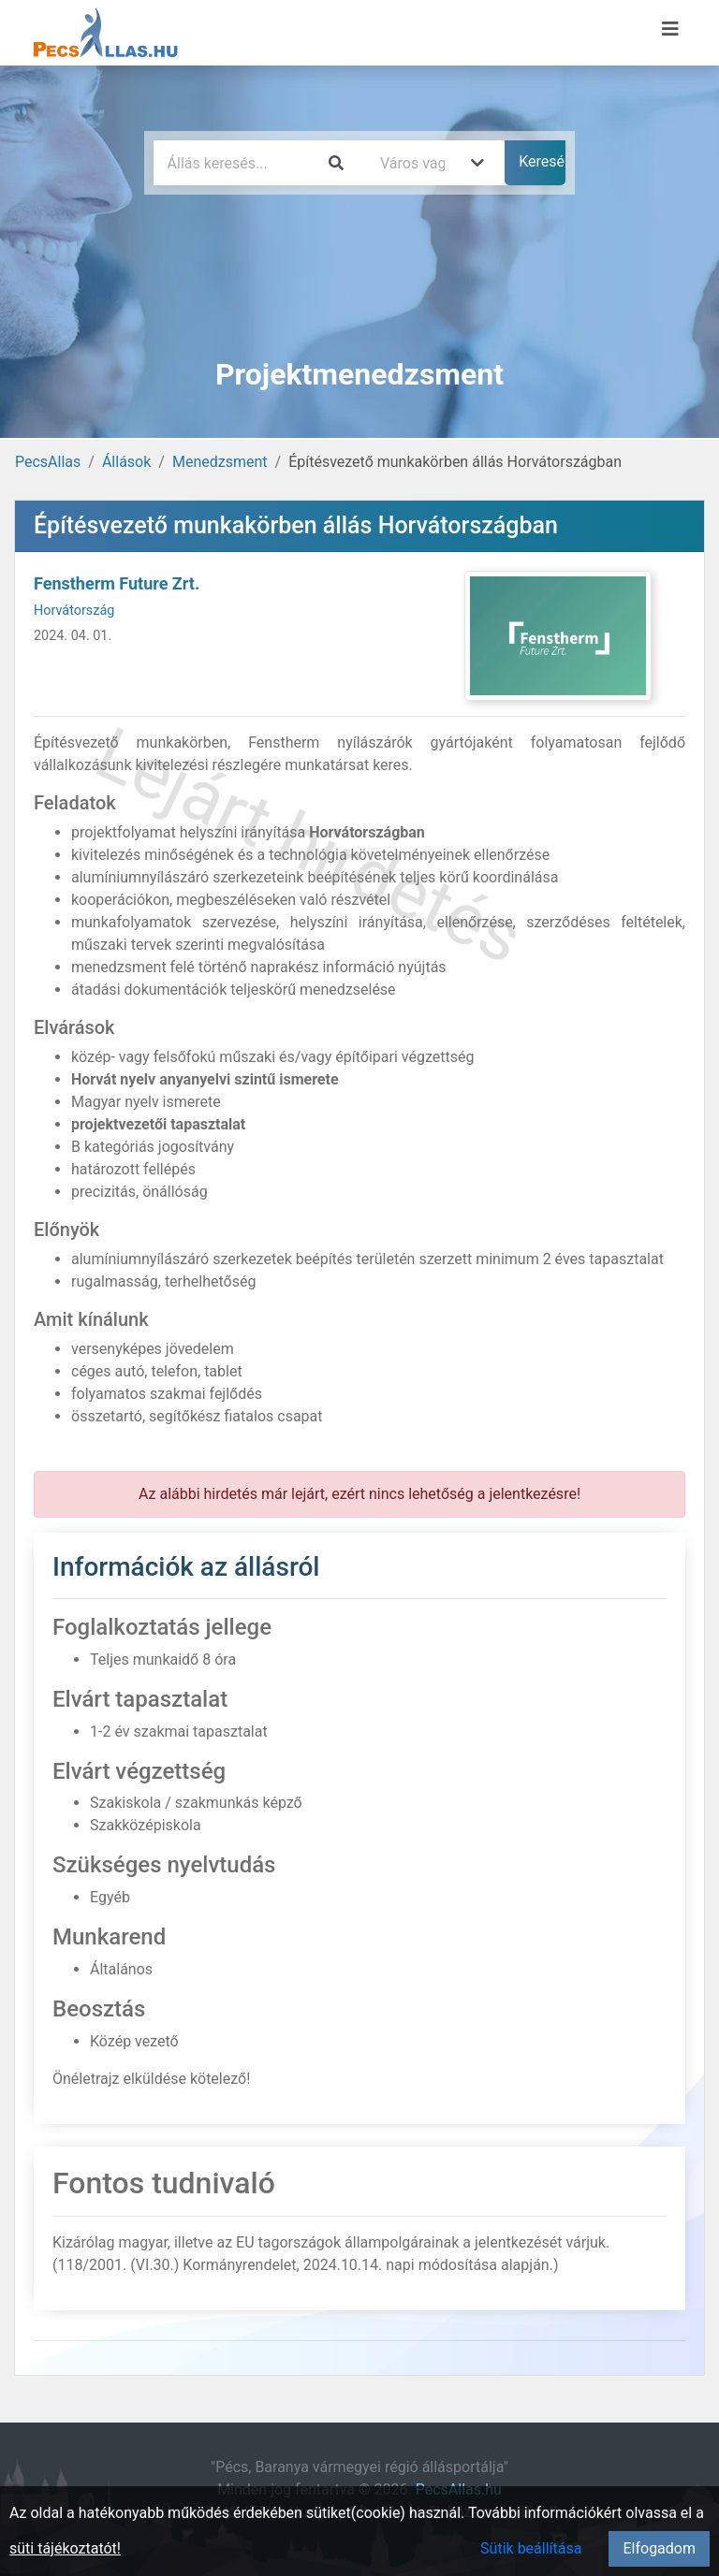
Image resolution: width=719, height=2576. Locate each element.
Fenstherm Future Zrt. (116, 583)
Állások (126, 462)
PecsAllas (48, 462)
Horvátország (74, 611)
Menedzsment (220, 462)
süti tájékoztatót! (65, 2548)
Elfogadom (659, 2548)
